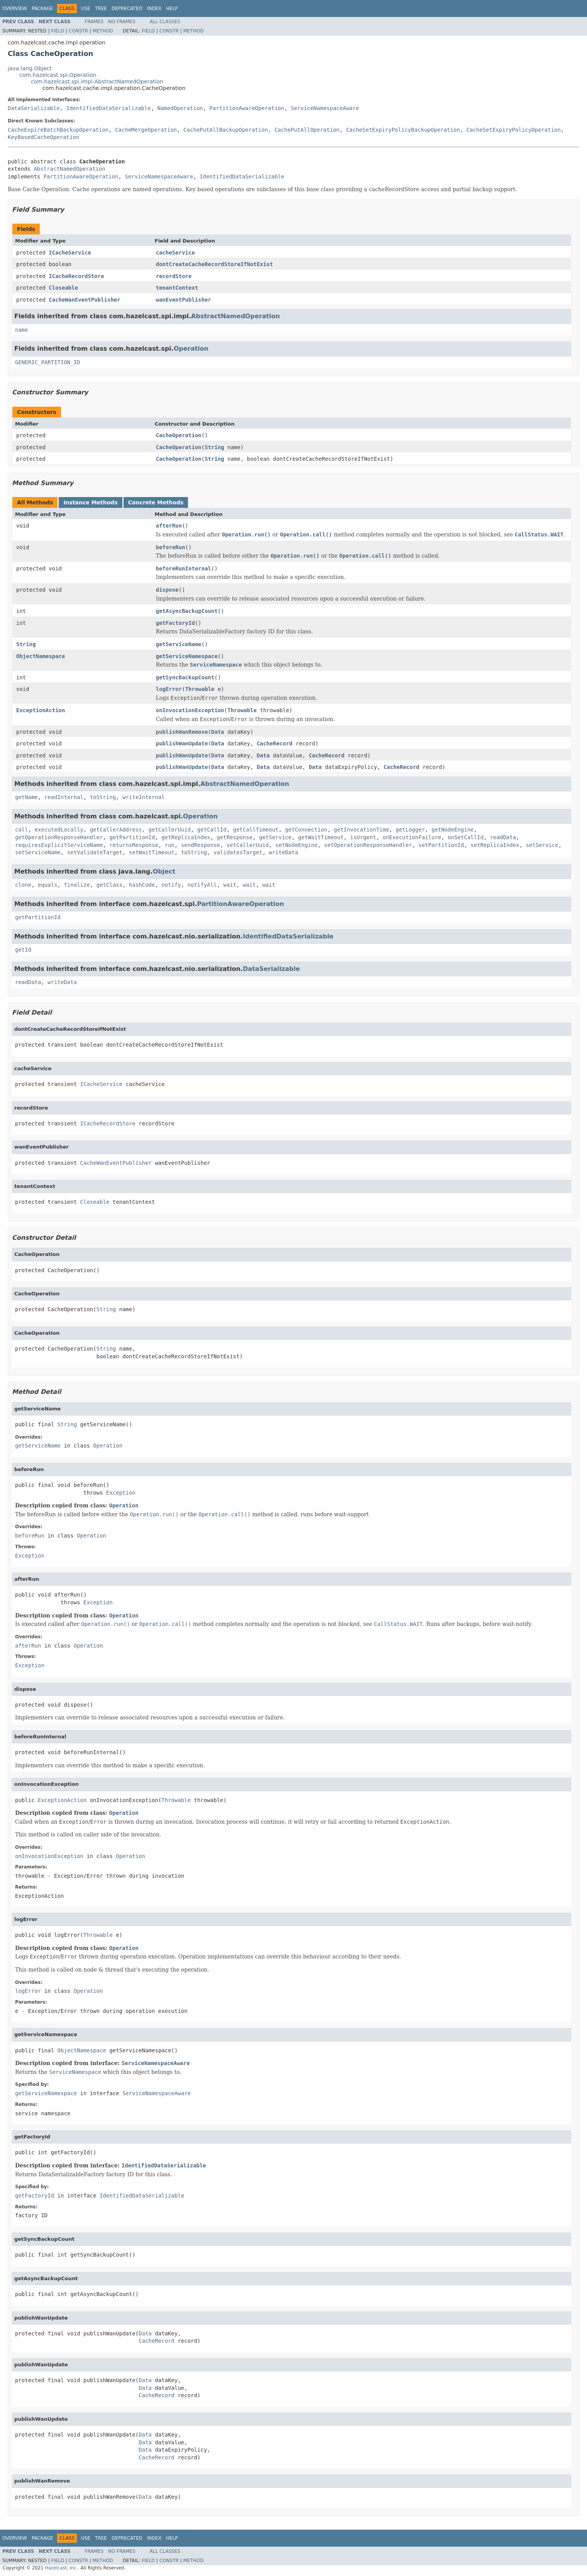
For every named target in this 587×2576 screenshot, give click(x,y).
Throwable (200, 689)
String (214, 447)
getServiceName (178, 644)
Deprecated (127, 8)
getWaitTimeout (320, 837)
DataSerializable (34, 108)
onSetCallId (466, 837)
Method (103, 31)
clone (23, 885)
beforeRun (170, 547)
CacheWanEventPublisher (84, 300)
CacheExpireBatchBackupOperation (58, 130)
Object (164, 871)
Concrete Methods (156, 502)
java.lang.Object (30, 68)
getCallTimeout (256, 829)
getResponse (235, 837)
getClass (109, 885)
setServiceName (38, 852)
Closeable (63, 288)
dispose (167, 590)
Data (217, 732)
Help (172, 8)
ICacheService (70, 252)
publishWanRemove (182, 732)
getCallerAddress (116, 829)
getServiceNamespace (187, 656)
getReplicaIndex (185, 837)
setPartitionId (441, 845)
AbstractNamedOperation (69, 169)
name (21, 330)
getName (26, 797)
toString (103, 797)
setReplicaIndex (494, 845)
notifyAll (202, 885)
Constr (78, 31)
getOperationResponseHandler (59, 837)
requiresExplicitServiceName (59, 845)
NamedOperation (180, 108)
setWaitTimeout (151, 852)
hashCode (142, 885)
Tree (101, 8)
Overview (14, 8)
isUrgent (363, 837)
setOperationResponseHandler (368, 845)
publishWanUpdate (182, 743)
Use (85, 8)
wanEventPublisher (183, 300)
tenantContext (177, 288)
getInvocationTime (361, 829)
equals (48, 885)
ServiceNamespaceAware (325, 108)
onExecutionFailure (412, 837)
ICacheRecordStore (76, 276)
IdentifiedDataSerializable (108, 108)
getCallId (212, 829)
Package (42, 8)
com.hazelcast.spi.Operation (57, 75)
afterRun (169, 526)
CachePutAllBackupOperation (225, 130)
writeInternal (143, 797)
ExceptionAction (40, 710)
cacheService (175, 252)
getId (23, 950)
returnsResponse (133, 845)
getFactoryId (175, 623)
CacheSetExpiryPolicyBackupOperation (403, 130)
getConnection (306, 829)
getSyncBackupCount (185, 677)
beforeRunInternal (183, 568)
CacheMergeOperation (146, 130)
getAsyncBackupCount (187, 611)
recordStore (174, 276)
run (169, 845)
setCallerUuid (248, 845)
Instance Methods (90, 502)
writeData (283, 852)
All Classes (165, 21)
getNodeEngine (452, 829)
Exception (120, 1493)
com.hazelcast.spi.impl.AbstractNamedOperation (97, 81)
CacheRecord (275, 743)
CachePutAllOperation (307, 130)
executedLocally (59, 829)
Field (57, 31)
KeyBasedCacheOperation (43, 137)
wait (230, 885)
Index (154, 8)
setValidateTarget (94, 852)
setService (542, 845)
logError (169, 689)
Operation (191, 348)
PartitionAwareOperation (247, 108)
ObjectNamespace (40, 656)
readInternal (63, 797)
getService (275, 837)
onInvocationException (190, 710)
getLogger (410, 829)
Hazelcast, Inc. (61, 2568)
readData (503, 837)
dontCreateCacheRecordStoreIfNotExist (214, 264)
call (21, 829)
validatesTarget (237, 852)
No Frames (121, 21)
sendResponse (200, 845)
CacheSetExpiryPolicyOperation (514, 130)
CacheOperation (178, 435)
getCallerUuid (170, 829)
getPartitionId (132, 837)
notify (171, 885)
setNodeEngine (296, 845)
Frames (94, 21)
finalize (77, 885)
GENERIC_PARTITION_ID (47, 362)
